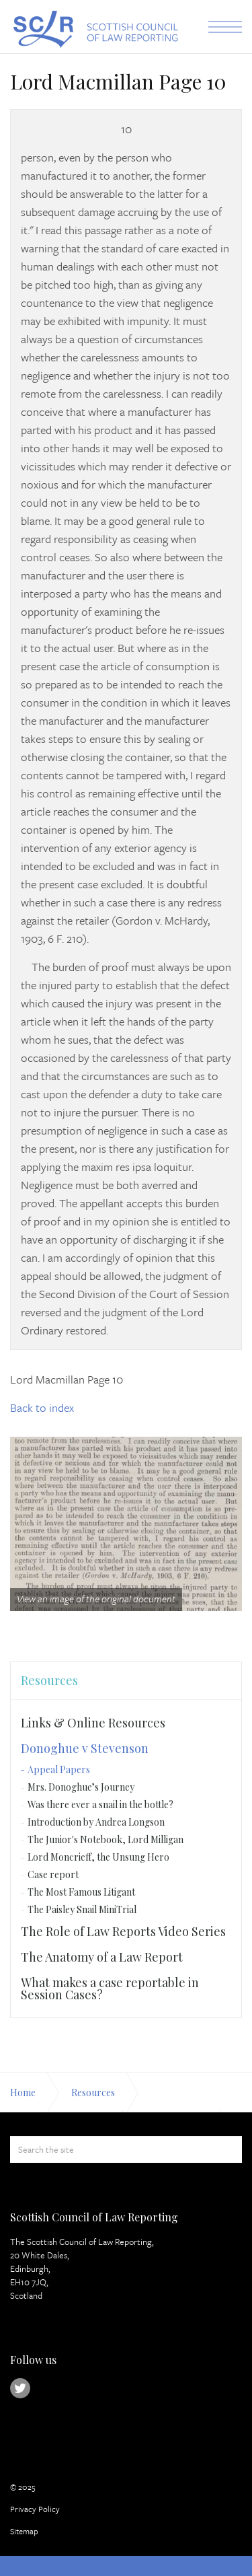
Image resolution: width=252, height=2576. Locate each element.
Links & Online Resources (93, 1723)
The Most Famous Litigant (81, 1892)
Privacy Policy (35, 2509)
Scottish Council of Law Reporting (94, 29)
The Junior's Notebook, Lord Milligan (105, 1839)
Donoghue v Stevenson (85, 1748)
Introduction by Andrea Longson (96, 1822)
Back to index (42, 1407)
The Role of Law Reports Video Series (123, 1931)
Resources (49, 1680)
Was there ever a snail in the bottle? (100, 1804)
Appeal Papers (59, 1769)
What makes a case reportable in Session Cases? (110, 1988)
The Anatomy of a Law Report (102, 1957)
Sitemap (24, 2531)
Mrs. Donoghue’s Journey (81, 1787)
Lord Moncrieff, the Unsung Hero (98, 1857)
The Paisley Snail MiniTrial (82, 1909)
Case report (53, 1874)
